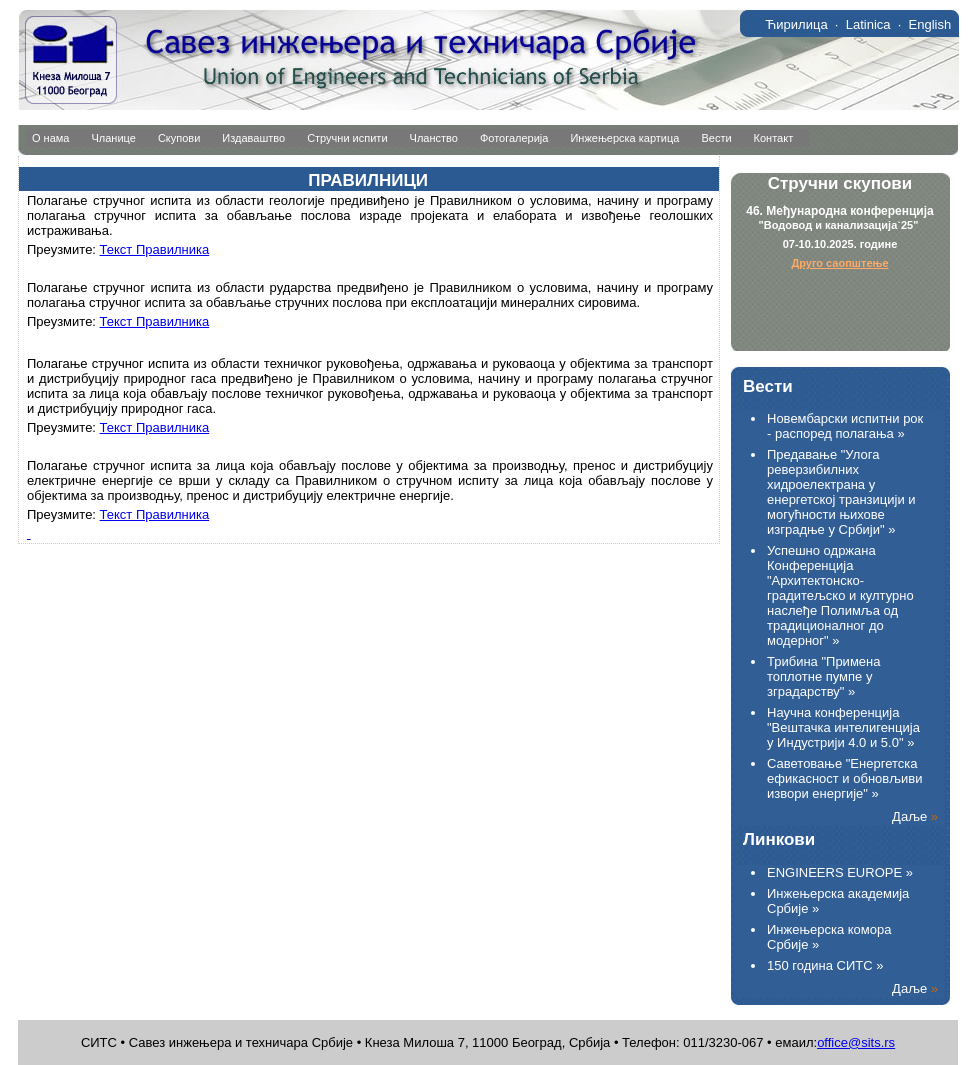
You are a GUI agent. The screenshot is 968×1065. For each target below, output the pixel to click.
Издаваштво (253, 138)
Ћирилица (796, 24)
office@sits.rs (856, 1042)
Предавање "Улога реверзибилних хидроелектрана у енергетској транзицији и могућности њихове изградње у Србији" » (841, 492)
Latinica (868, 24)
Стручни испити (347, 138)
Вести (716, 138)
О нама (51, 138)
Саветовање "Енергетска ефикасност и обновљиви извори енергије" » (844, 778)
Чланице (114, 138)
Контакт (774, 138)
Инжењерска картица (624, 138)
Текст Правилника (155, 249)
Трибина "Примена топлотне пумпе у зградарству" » (823, 676)
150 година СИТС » (825, 965)
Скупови (179, 138)
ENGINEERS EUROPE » (840, 872)
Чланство (434, 138)
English (930, 24)
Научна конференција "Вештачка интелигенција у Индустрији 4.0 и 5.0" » (843, 727)
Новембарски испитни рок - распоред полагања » (845, 426)
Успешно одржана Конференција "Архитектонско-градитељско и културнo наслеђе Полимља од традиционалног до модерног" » (840, 595)
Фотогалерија (514, 138)
